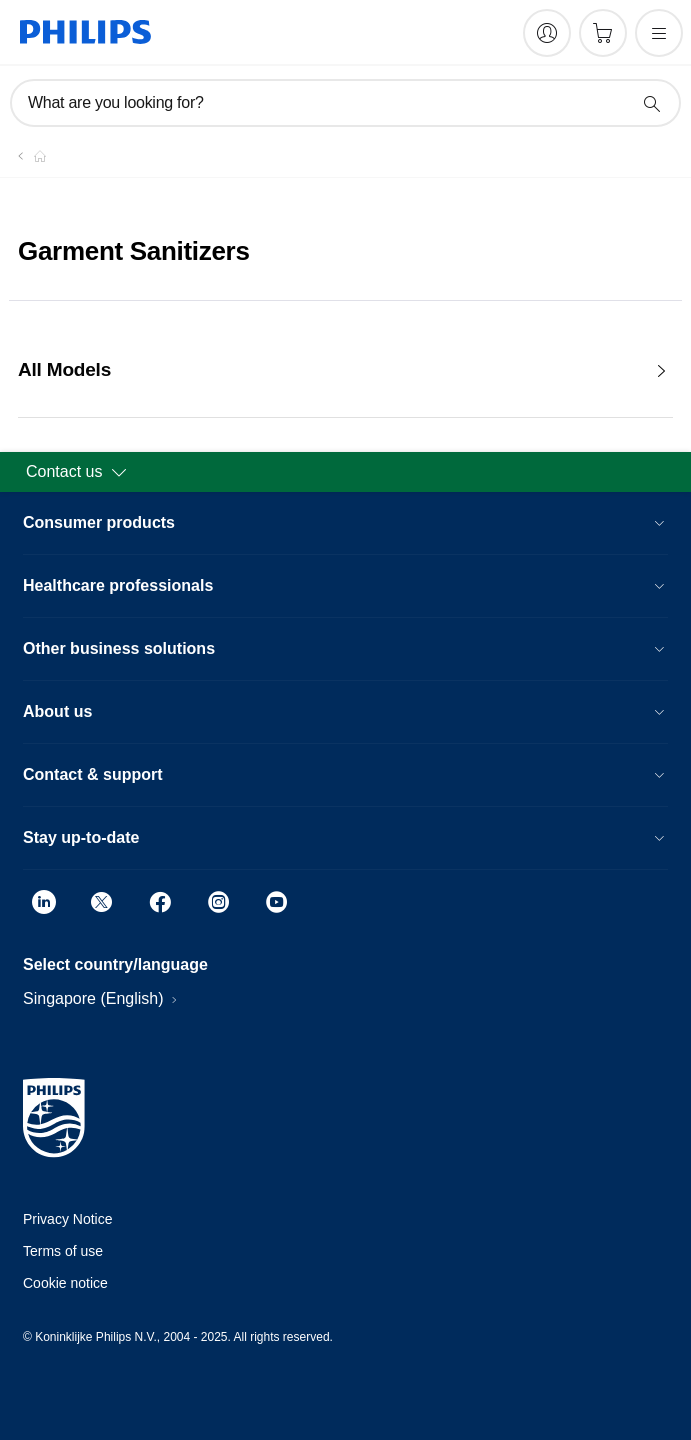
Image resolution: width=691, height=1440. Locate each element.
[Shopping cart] (603, 33)
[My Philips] (547, 33)
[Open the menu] (659, 33)
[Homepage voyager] (28, 156)
